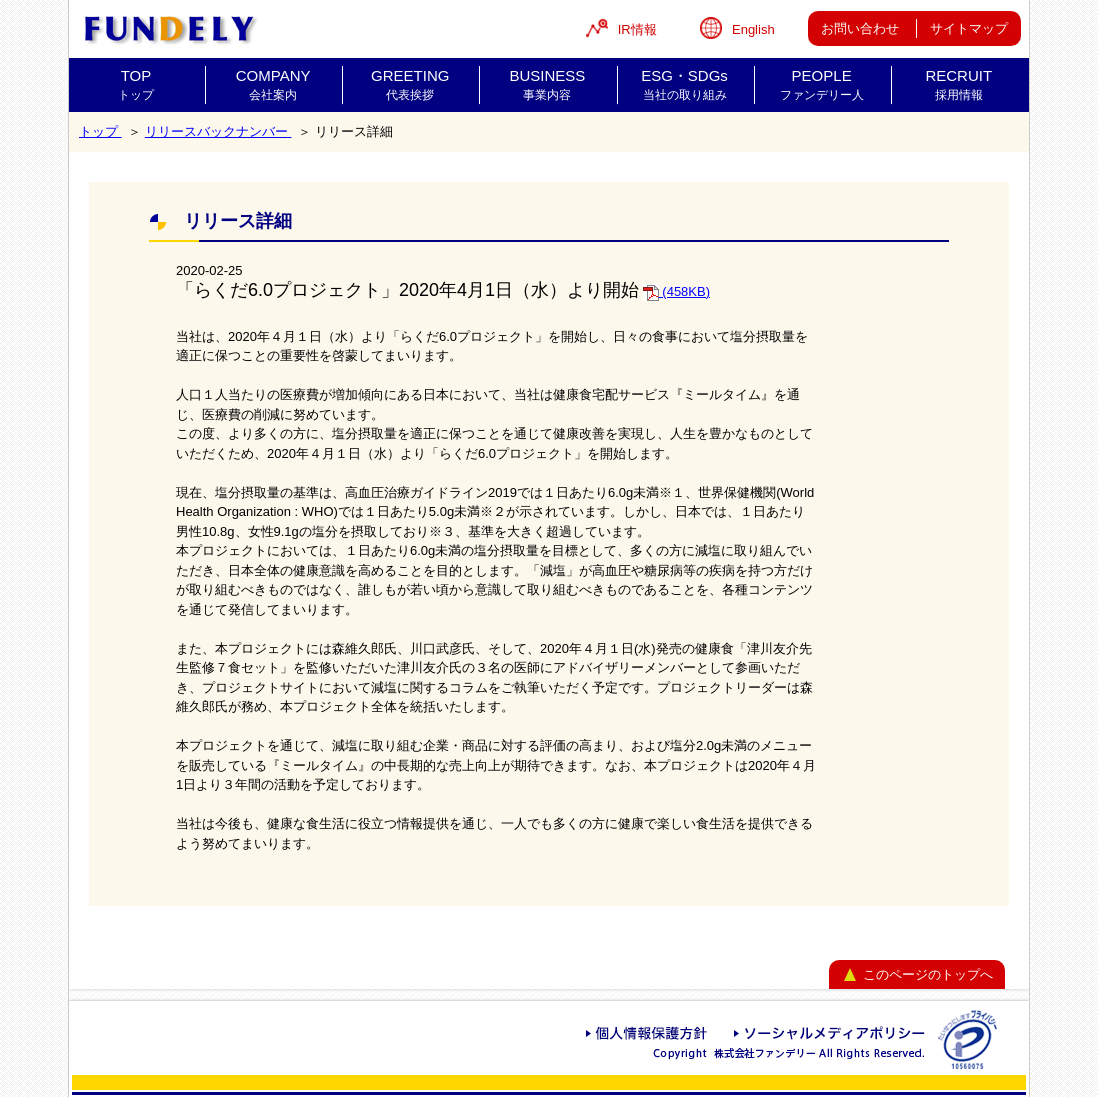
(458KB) (676, 291)
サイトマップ (969, 28)
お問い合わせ (860, 28)
